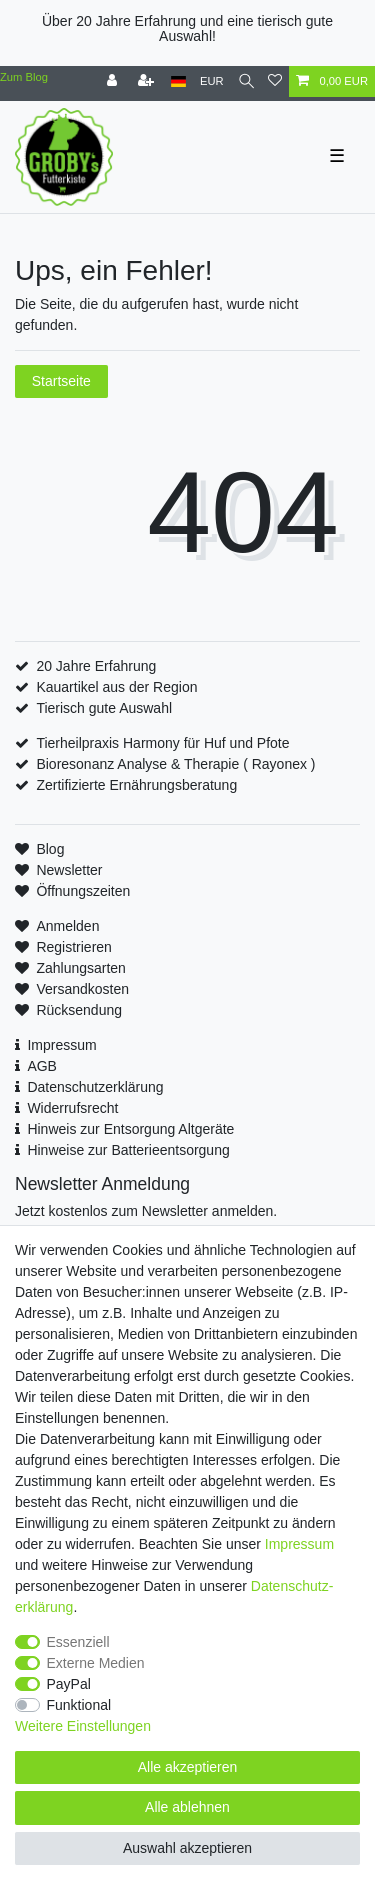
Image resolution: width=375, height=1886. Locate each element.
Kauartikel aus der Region (116, 687)
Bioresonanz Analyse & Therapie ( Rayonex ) (175, 764)
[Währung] (212, 81)
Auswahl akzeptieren (187, 1848)
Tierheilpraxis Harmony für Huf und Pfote (162, 743)
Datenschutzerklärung (95, 1087)
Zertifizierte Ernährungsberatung (136, 785)
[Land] (178, 81)
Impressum (61, 1045)
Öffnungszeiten (83, 891)
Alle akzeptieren (188, 1767)
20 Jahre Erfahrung (96, 666)
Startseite (61, 381)
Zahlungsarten (81, 968)
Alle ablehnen (187, 1807)
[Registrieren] (148, 81)
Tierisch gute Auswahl (104, 708)
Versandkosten (82, 989)
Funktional (79, 1705)
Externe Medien (96, 1663)
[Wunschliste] (275, 81)
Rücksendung (79, 1010)
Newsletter (69, 870)
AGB (42, 1066)
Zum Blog (24, 77)
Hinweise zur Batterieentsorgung (128, 1150)
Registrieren (73, 947)
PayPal (69, 1684)
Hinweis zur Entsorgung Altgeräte (130, 1129)
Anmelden (67, 926)
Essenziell (78, 1642)
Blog (50, 849)
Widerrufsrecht (72, 1108)
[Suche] (246, 81)
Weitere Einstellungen (83, 1726)
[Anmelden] (114, 81)
